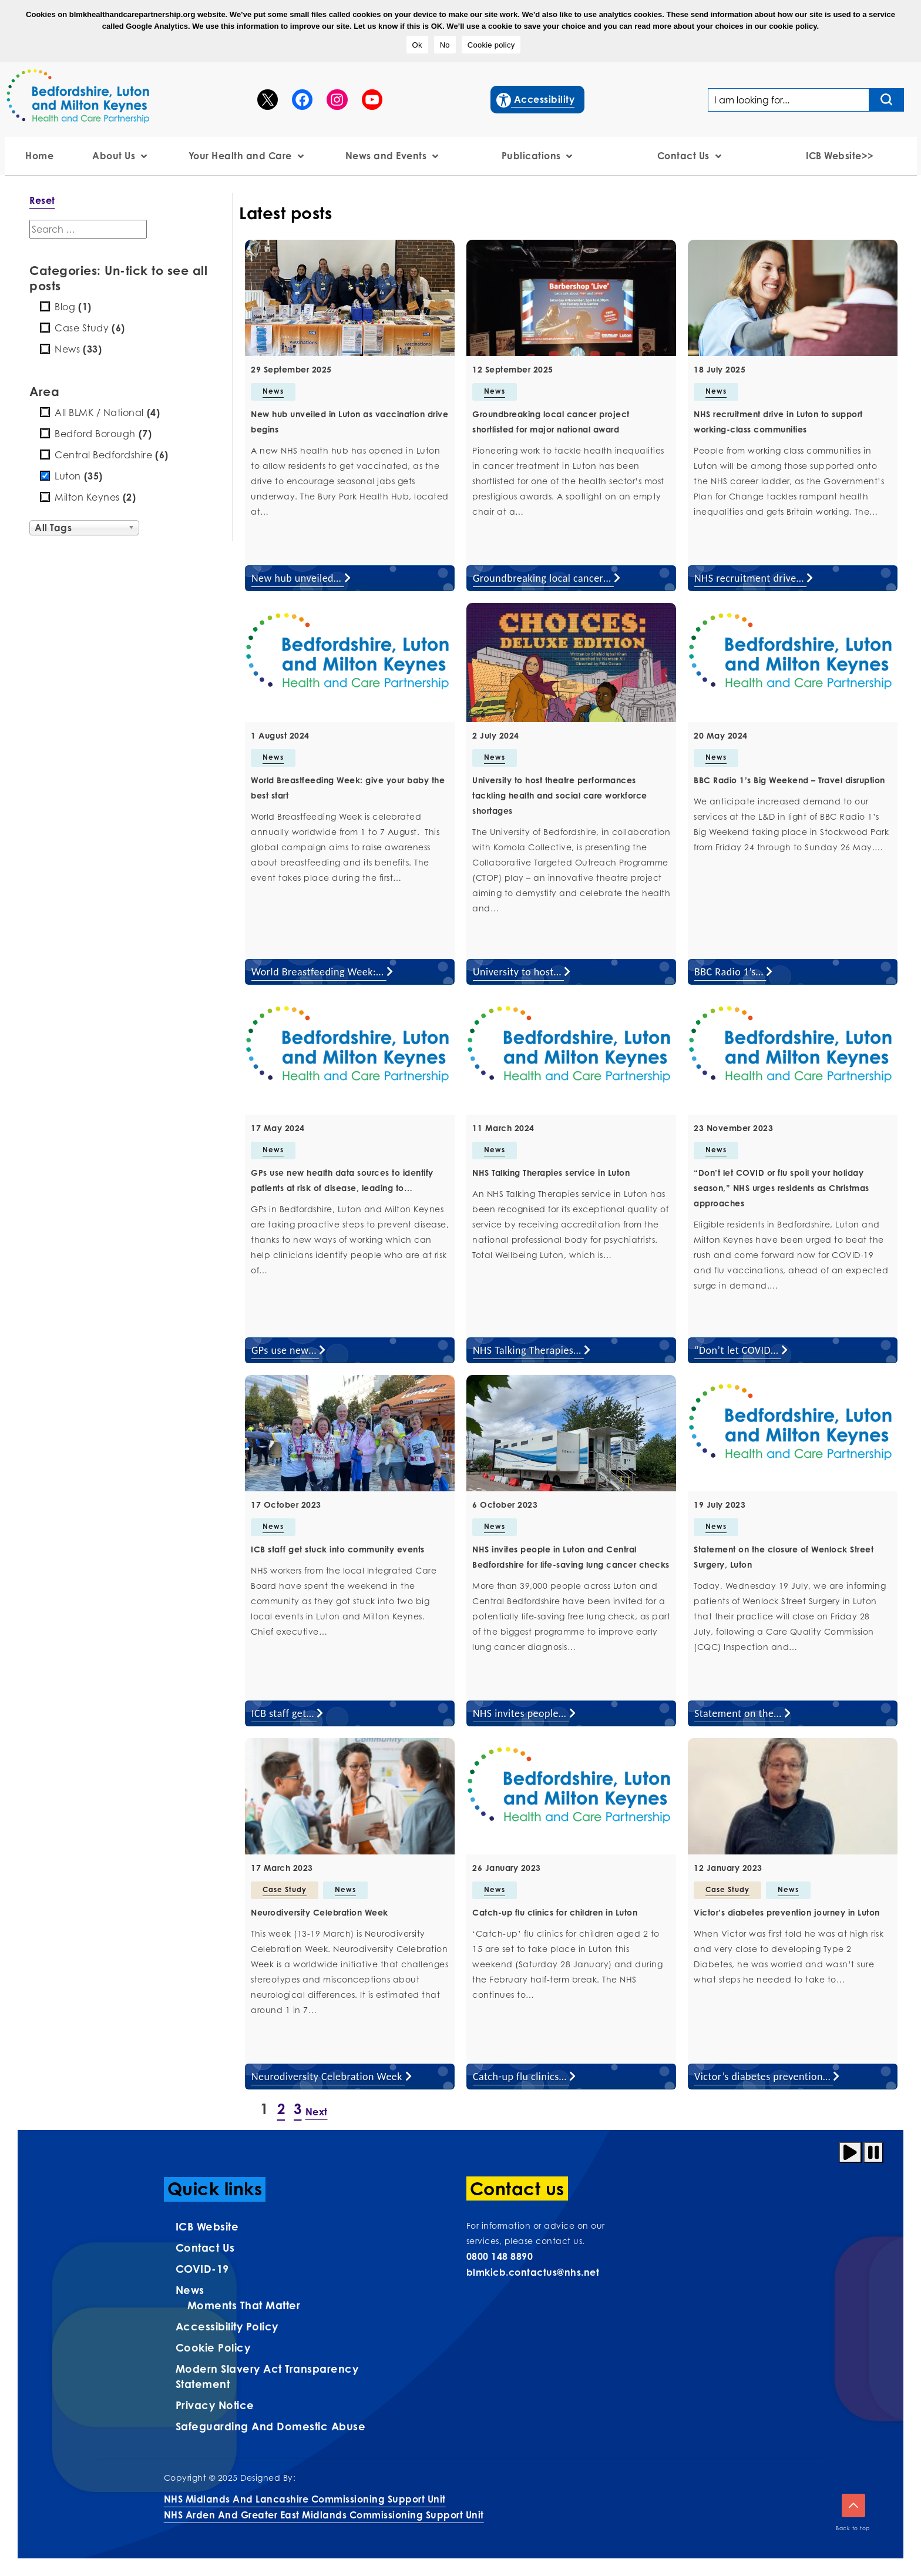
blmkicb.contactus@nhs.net (533, 2272)
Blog (73, 306)
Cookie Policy (213, 2347)
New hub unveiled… (301, 578)
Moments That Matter (244, 2305)
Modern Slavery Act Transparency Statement (267, 2376)
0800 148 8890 (499, 2256)
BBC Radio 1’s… (733, 971)
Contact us (205, 2247)
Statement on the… (742, 1713)
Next (316, 2112)
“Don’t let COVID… (741, 1350)
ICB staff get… (287, 1713)
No (445, 45)
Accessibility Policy (227, 2326)
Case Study (90, 328)
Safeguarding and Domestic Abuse (271, 2426)
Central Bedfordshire (112, 454)
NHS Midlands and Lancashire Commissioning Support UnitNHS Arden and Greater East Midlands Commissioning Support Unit (324, 2507)
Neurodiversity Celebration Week (331, 2076)
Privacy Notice (215, 2405)
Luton (79, 476)
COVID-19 (202, 2268)
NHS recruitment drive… (754, 578)
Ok (417, 45)
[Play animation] (850, 2152)
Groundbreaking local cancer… (546, 578)
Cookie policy (491, 45)
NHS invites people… (524, 1713)
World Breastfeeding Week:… (322, 971)
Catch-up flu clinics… (524, 2076)
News (78, 349)
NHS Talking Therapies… (531, 1350)
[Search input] (886, 100)
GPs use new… (288, 1350)
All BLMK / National (107, 412)
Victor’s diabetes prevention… (767, 2076)
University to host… (522, 971)
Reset (42, 200)
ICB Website (207, 2226)
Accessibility (536, 98)
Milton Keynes (95, 497)
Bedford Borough (103, 433)
